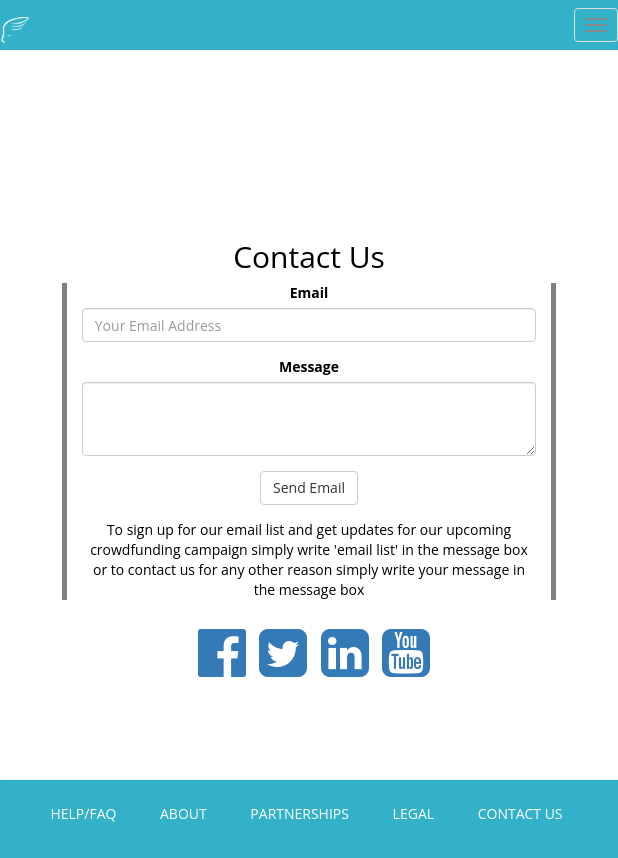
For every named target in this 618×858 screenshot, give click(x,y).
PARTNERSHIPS (299, 813)
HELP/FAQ (83, 813)
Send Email (309, 487)
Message (309, 366)
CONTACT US (520, 813)
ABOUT (183, 813)
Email (309, 292)
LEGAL (413, 813)
